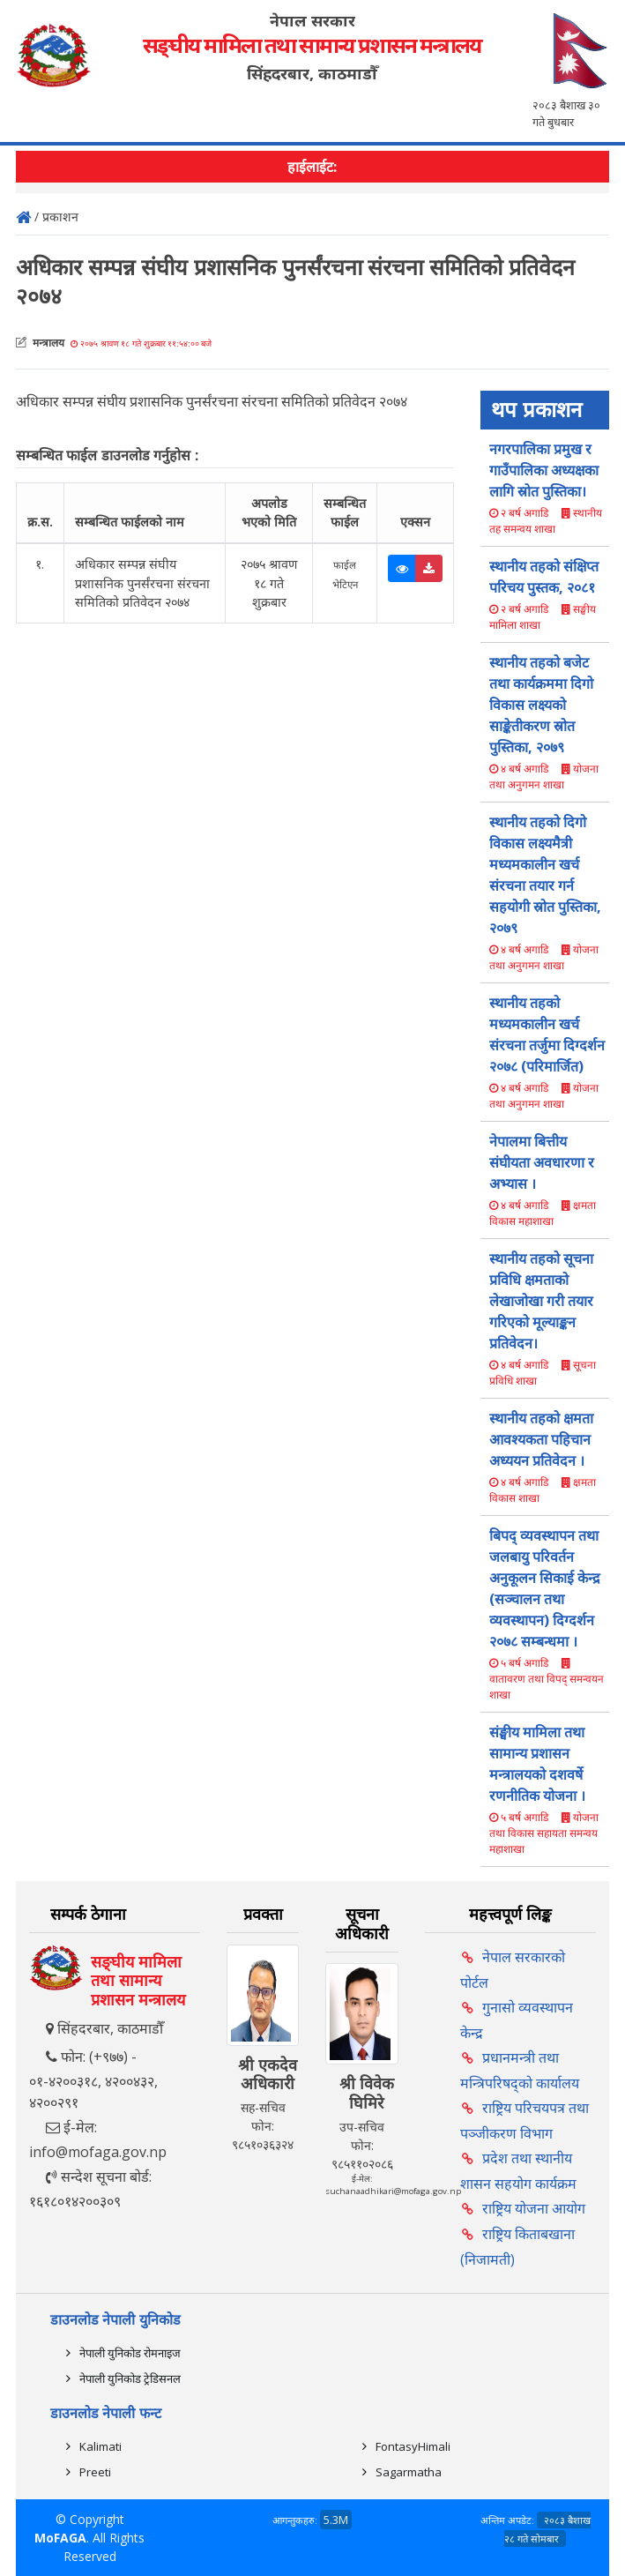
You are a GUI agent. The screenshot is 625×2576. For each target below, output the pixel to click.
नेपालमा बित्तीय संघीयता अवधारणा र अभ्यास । (541, 1162)
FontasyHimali (413, 2446)
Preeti (95, 2472)
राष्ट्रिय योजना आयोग (533, 2208)
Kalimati (100, 2446)
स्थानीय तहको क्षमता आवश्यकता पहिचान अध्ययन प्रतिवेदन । (541, 1439)
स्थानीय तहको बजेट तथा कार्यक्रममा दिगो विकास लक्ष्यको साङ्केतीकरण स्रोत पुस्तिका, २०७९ (541, 705)
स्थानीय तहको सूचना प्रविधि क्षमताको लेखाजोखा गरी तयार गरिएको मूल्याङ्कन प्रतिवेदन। (541, 1301)
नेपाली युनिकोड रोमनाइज (130, 2353)
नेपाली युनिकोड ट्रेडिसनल (130, 2378)
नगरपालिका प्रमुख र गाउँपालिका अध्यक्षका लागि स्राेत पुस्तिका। (544, 470)
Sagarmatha (409, 2472)
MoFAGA (60, 2537)
